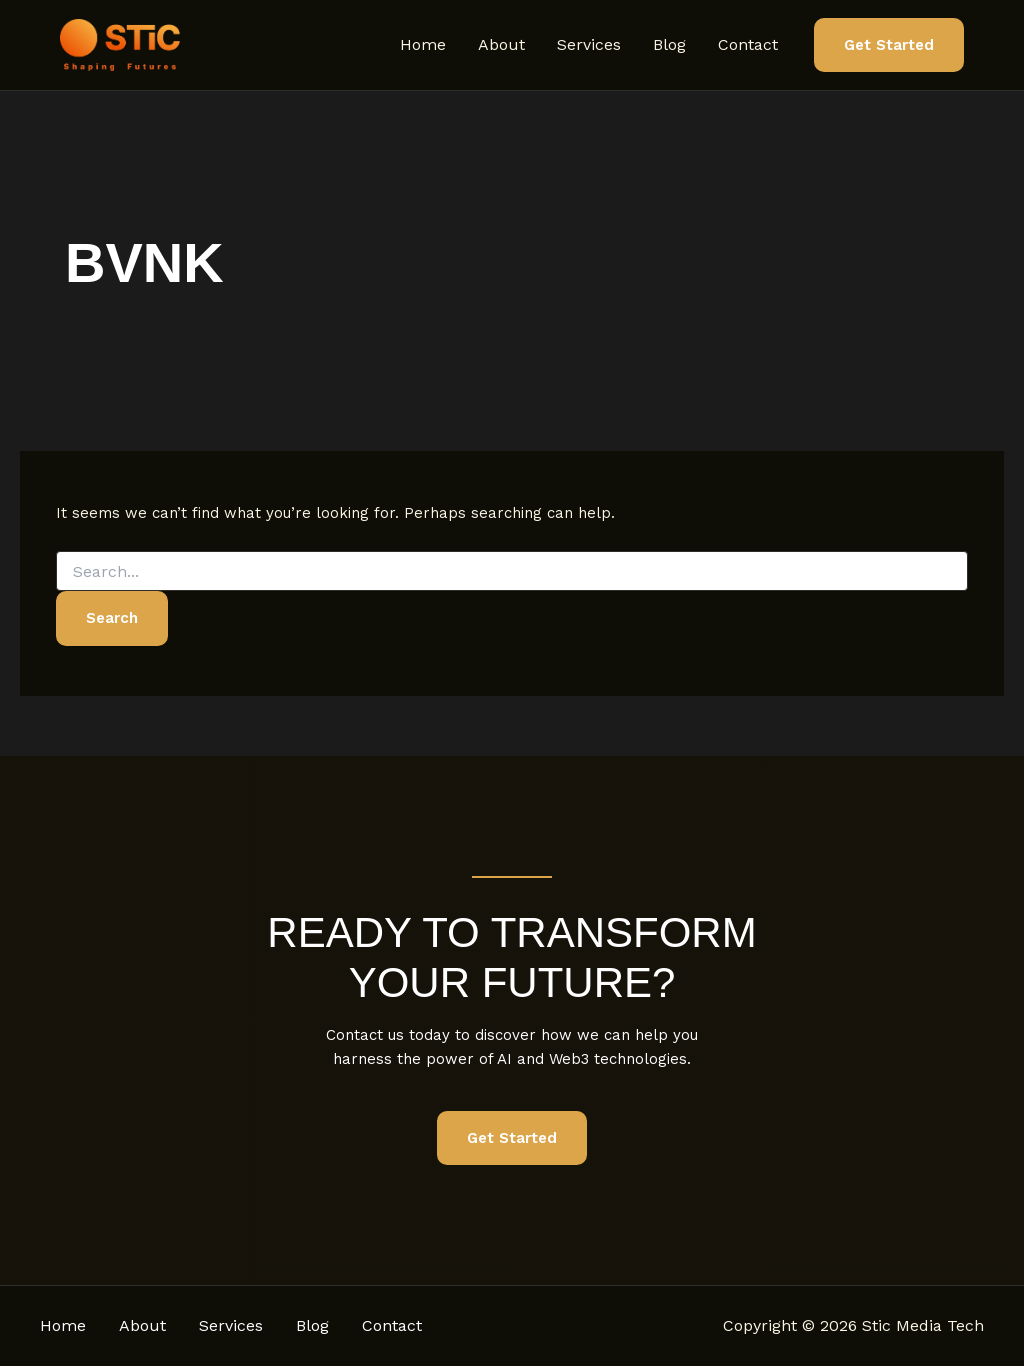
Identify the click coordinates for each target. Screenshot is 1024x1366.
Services (589, 44)
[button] (889, 45)
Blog (669, 44)
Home (423, 44)
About (501, 44)
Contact (748, 44)
